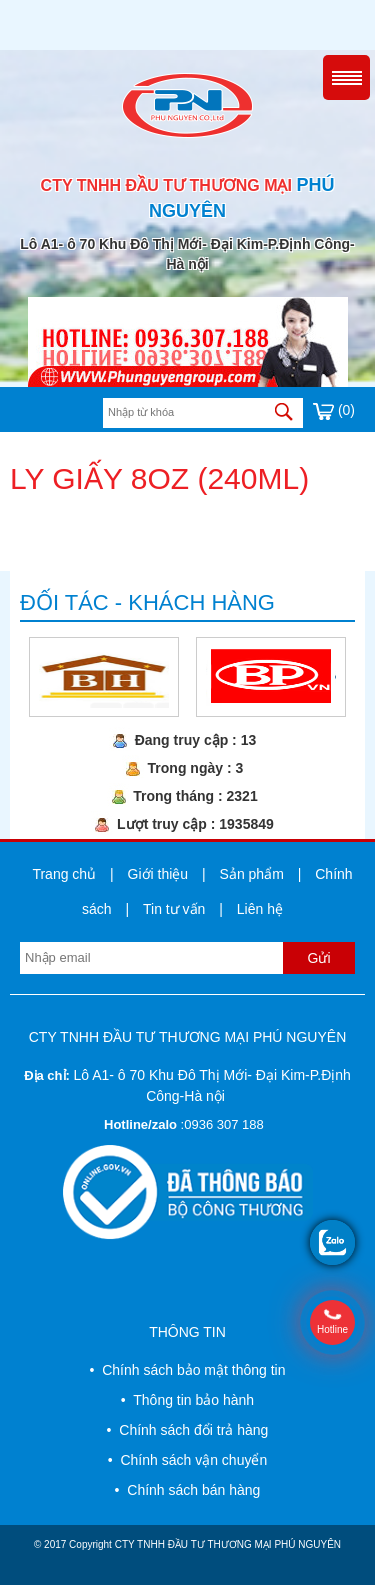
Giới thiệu (158, 874)
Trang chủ (64, 874)
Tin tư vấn (174, 909)
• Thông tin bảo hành (187, 1400)
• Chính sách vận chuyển (187, 1460)
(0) (334, 410)
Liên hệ (260, 909)
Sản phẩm (252, 874)
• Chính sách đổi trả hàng (188, 1430)
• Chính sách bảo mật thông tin (187, 1370)
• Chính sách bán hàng (188, 1490)
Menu (346, 77)
